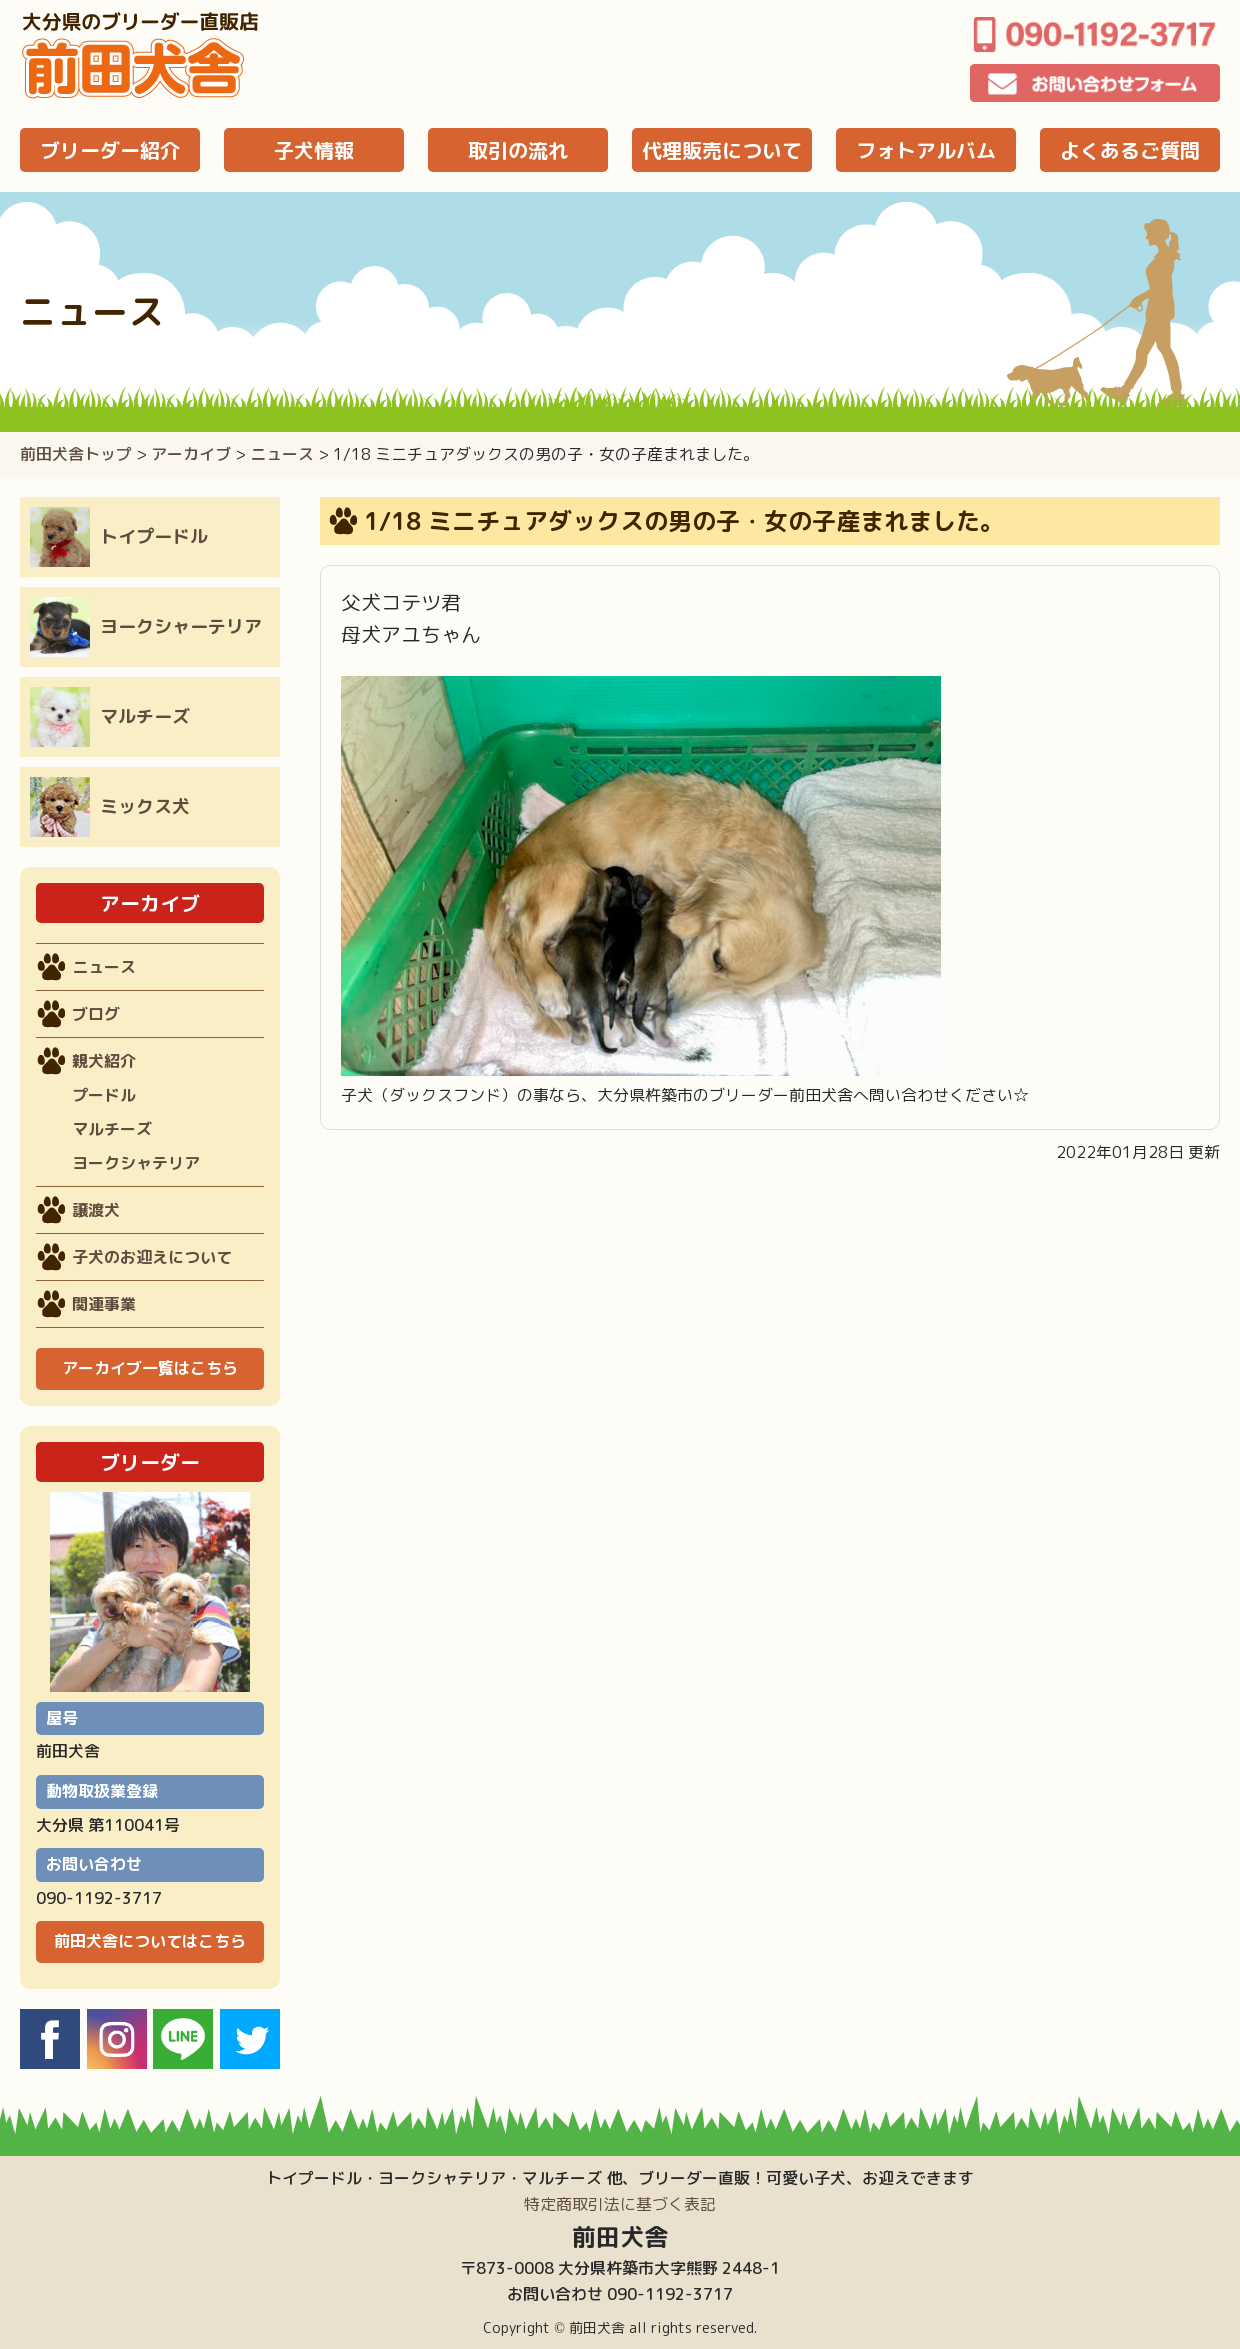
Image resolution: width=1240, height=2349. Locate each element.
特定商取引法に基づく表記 (620, 2204)
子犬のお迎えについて (152, 1257)
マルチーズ (110, 717)
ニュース (282, 454)
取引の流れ (518, 150)
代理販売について (722, 150)
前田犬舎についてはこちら (150, 1941)
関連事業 (104, 1304)
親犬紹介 (104, 1061)
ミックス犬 (110, 807)
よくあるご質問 (1130, 150)
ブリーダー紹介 (110, 150)
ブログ (96, 1014)
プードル (104, 1095)
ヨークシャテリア (136, 1163)
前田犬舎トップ (76, 454)
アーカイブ (191, 454)
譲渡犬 (96, 1210)
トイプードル (119, 537)
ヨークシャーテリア (146, 627)
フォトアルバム (926, 150)
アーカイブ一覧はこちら (150, 1368)
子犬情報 (314, 150)
